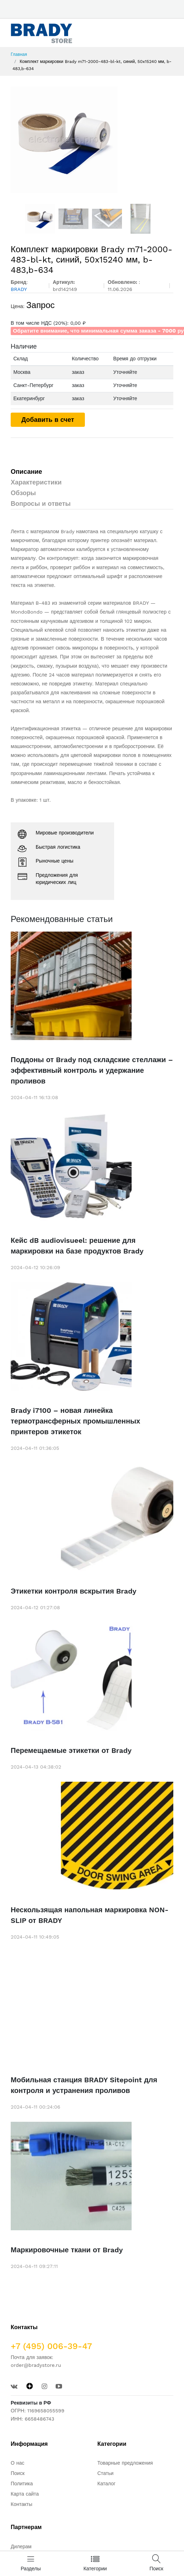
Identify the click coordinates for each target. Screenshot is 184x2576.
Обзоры (23, 493)
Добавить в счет (47, 419)
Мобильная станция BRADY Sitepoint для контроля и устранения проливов (84, 2085)
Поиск (18, 2473)
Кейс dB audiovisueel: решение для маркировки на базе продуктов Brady (77, 1245)
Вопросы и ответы (41, 503)
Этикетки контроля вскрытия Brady (73, 1591)
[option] (92, 139)
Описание (26, 471)
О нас (17, 2463)
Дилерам (21, 2546)
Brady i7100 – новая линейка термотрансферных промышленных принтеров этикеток (75, 1421)
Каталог (106, 2483)
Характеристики (36, 482)
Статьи (105, 2473)
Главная (19, 54)
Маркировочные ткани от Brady (67, 2250)
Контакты (21, 2504)
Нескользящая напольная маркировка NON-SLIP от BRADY (90, 1915)
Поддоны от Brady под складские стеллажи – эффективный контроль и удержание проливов (92, 1070)
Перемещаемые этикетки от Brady (71, 1750)
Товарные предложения (125, 2463)
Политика (22, 2483)
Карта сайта (25, 2494)
